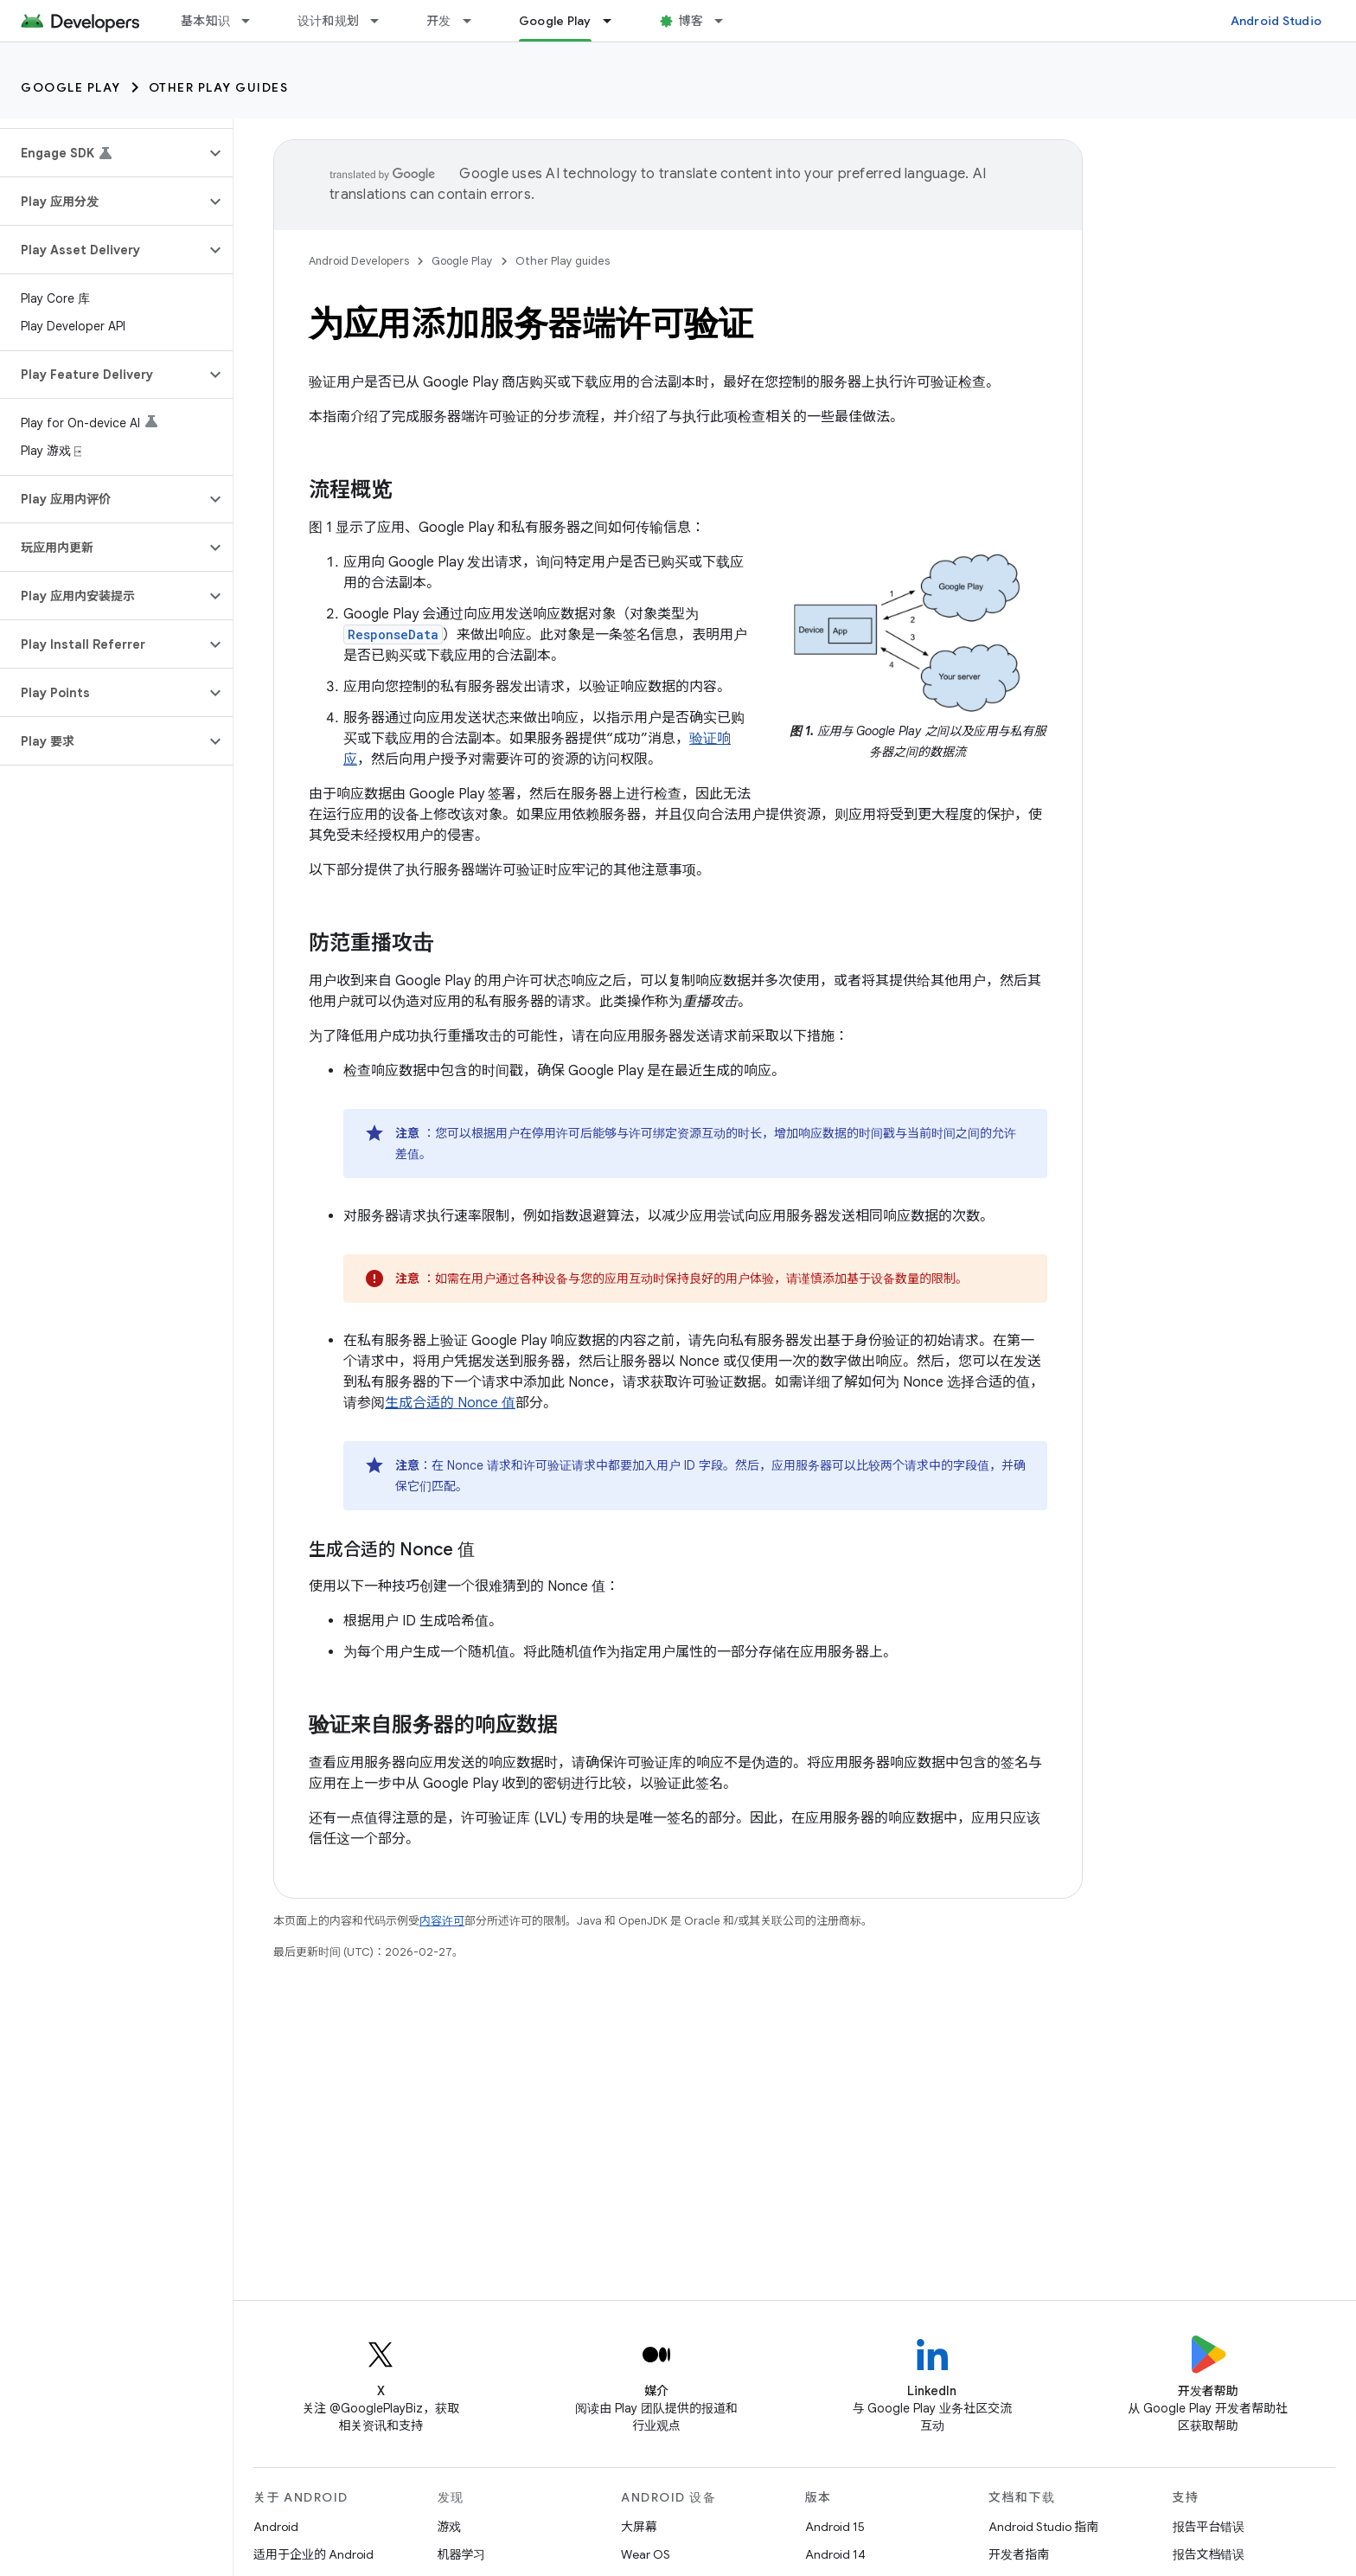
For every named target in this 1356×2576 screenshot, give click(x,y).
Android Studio (1276, 21)
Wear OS (645, 2554)
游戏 (450, 2526)
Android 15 (835, 2526)
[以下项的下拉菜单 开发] (474, 21)
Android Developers (359, 260)
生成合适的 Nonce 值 (450, 1403)
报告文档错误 (1209, 2554)
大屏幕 (639, 2526)
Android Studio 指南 (1043, 2526)
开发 (438, 21)
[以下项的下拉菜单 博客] (726, 21)
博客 (691, 21)
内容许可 (441, 1920)
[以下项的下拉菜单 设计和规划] (382, 21)
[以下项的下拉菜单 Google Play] (615, 21)
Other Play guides (219, 87)
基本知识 (205, 21)
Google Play (71, 87)
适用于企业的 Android (313, 2554)
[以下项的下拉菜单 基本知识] (253, 21)
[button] (102, 153)
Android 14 (835, 2554)
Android (275, 2526)
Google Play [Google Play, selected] (555, 21)
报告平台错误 (1209, 2526)
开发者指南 (1018, 2554)
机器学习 (462, 2554)
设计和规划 (328, 21)
